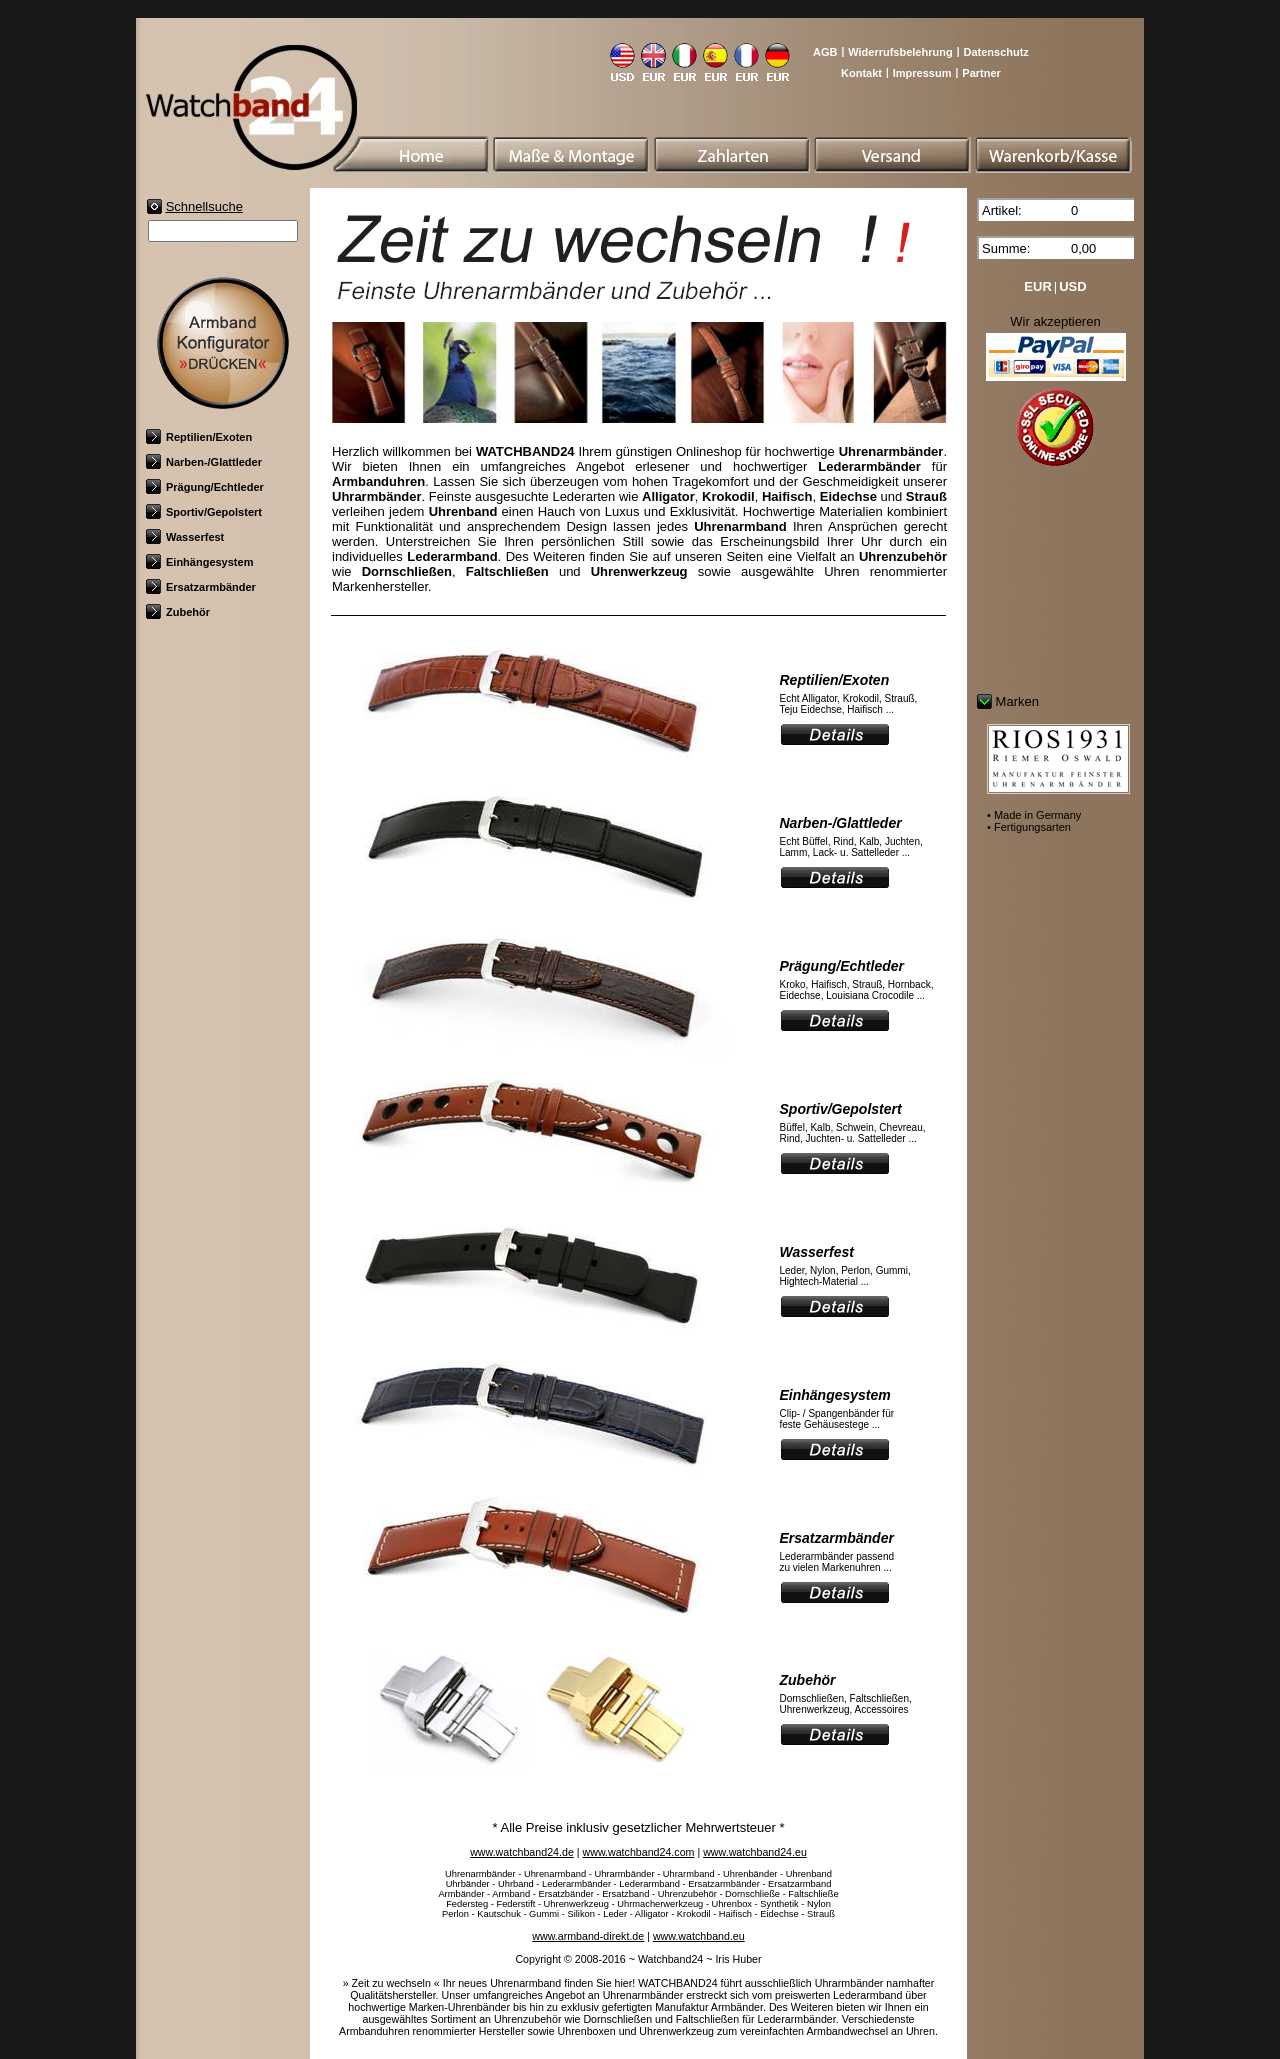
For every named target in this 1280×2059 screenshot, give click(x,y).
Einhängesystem (199, 562)
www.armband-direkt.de (588, 1936)
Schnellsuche (204, 206)
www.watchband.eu (699, 1936)
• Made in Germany (1034, 815)
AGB (825, 52)
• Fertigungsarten (1029, 827)
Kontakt (861, 73)
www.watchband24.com (639, 1852)
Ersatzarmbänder (201, 587)
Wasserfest (185, 537)
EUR (1037, 286)
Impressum (922, 73)
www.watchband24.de (522, 1852)
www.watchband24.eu (755, 1852)
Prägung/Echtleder (205, 487)
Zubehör (178, 612)
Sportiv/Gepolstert (204, 512)
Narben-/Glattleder (204, 462)
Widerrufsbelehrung (900, 52)
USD (1072, 286)
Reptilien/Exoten (199, 437)
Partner (981, 73)
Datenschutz (995, 52)
